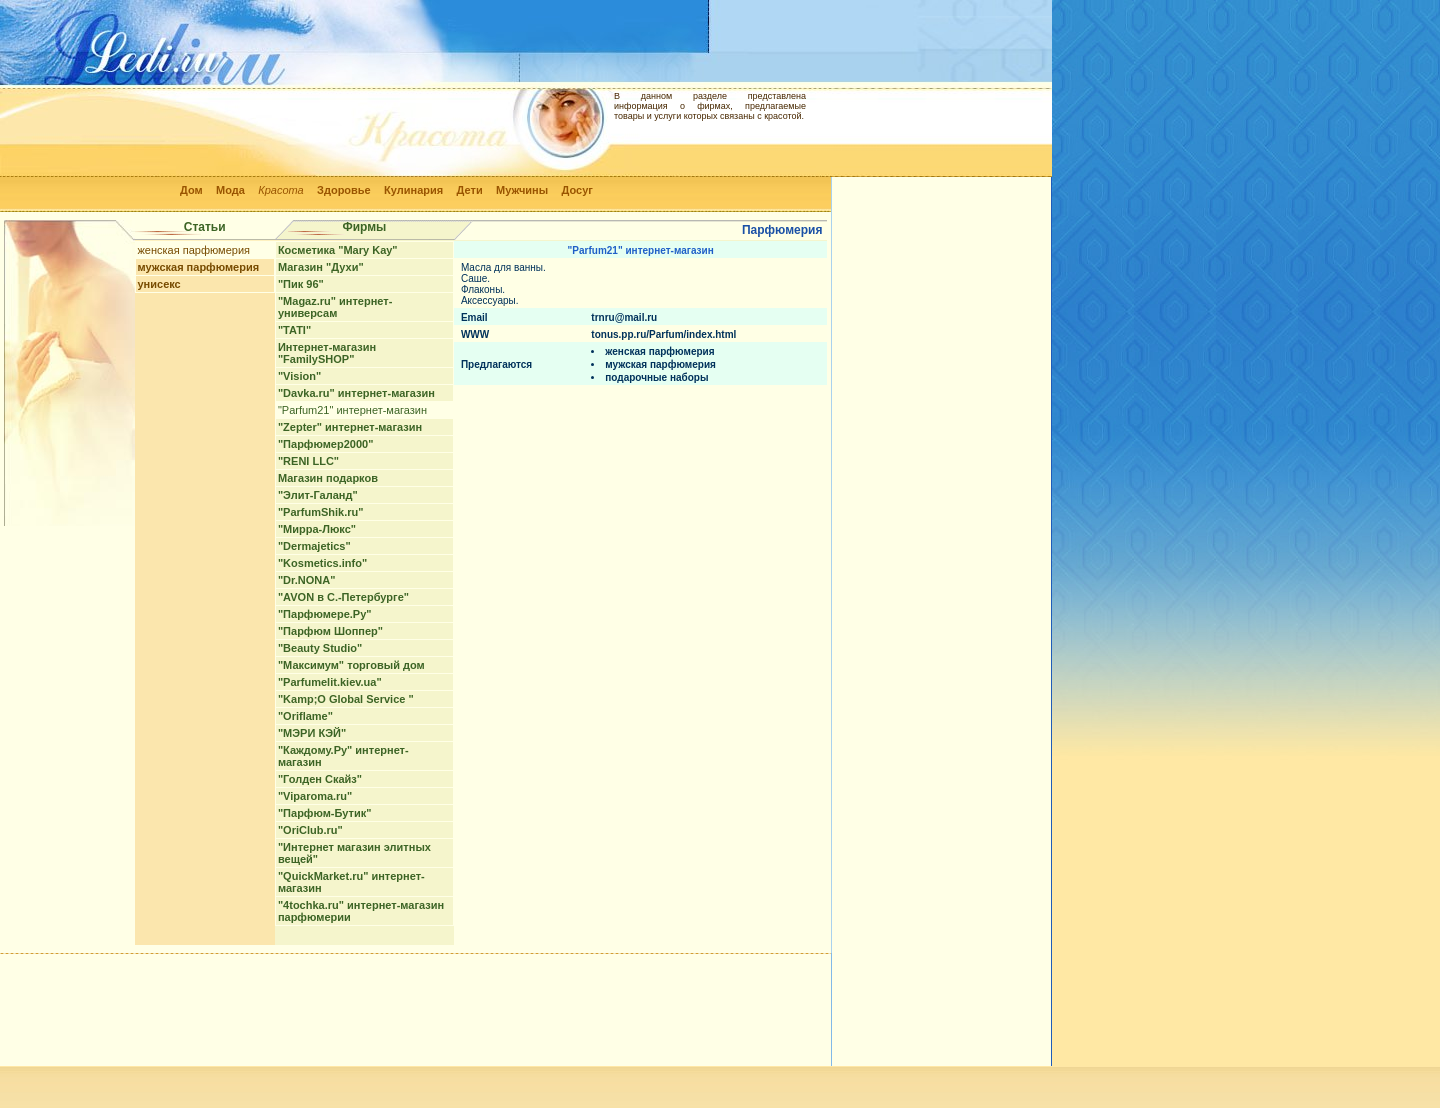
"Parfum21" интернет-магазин (352, 410)
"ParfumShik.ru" (321, 512)
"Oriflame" (305, 716)
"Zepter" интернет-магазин (350, 427)
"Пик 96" (301, 284)
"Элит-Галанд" (318, 495)
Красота (281, 190)
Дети (470, 190)
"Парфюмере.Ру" (325, 614)
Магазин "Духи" (321, 267)
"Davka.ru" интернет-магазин (356, 393)
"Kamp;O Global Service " (346, 699)
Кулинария (413, 190)
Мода (230, 190)
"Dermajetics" (314, 546)
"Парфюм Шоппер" (330, 631)
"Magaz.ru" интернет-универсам (335, 307)
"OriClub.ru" (310, 830)
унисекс (159, 284)
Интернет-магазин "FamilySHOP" (327, 353)
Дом (191, 190)
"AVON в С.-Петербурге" (343, 597)
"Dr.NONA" (307, 580)
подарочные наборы (656, 377)
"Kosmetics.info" (322, 563)
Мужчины (522, 190)
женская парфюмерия (194, 250)
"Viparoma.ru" (315, 796)
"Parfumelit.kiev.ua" (330, 682)
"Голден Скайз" (320, 779)
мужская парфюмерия (199, 267)
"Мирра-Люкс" (317, 529)
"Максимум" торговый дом (351, 665)
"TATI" (294, 330)
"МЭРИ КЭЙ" (312, 733)
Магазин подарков (328, 478)
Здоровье (344, 190)
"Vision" (299, 376)
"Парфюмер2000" (326, 444)
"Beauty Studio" (320, 648)
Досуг (576, 190)
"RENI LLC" (308, 461)
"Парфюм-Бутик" (325, 813)
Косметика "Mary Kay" (338, 250)
